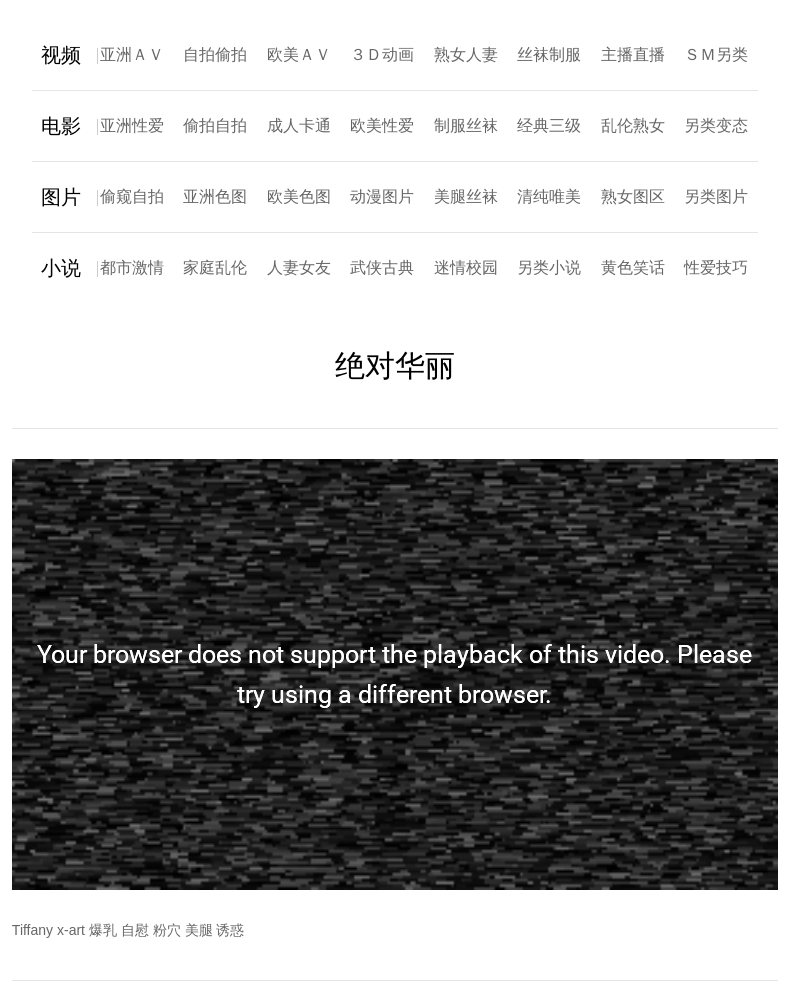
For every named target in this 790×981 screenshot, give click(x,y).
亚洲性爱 (132, 125)
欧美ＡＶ (299, 54)
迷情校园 (466, 267)
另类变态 (716, 125)
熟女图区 (633, 196)
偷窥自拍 (132, 196)
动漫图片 (382, 196)
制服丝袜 (466, 125)
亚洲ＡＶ (132, 54)
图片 (61, 197)
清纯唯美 (549, 196)
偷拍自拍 (215, 125)
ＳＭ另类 (716, 54)
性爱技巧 (716, 267)
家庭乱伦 (215, 267)
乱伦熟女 (633, 125)
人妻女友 (299, 267)
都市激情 (132, 267)
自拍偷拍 (215, 54)
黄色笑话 (633, 267)
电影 (61, 126)
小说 (61, 268)
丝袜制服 (549, 54)
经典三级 (549, 125)
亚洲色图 (215, 196)
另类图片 (716, 196)
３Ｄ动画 (382, 54)
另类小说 (549, 267)
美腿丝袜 (466, 196)
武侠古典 (382, 267)
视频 (61, 55)
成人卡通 (299, 125)
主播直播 (633, 54)
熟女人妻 (466, 54)
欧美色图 (299, 196)
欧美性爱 (382, 125)
